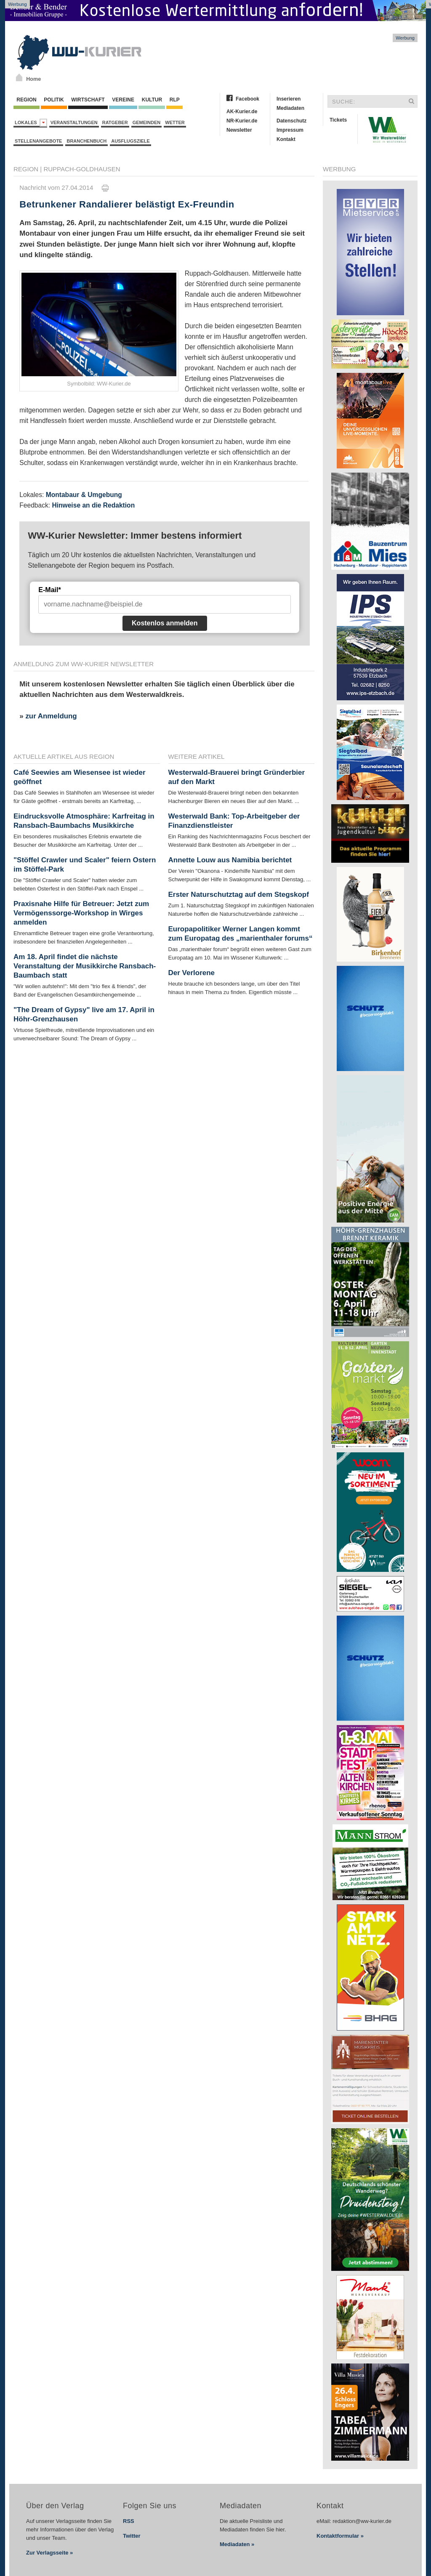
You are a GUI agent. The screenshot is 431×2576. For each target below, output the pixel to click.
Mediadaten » (237, 2544)
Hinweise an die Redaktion (93, 505)
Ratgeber (115, 122)
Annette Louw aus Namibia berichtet (230, 860)
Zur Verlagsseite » (49, 2552)
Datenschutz (291, 121)
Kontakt (286, 139)
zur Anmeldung (51, 716)
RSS (128, 2521)
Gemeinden (147, 122)
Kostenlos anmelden (164, 623)
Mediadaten (290, 108)
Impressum (290, 130)
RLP (174, 100)
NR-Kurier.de (241, 121)
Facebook (247, 99)
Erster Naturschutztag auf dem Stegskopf (238, 895)
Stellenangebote (38, 141)
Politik (54, 100)
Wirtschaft (88, 100)
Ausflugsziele (130, 141)
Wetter (174, 122)
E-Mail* (49, 589)
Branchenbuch (86, 141)
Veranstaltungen (74, 122)
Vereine (123, 100)
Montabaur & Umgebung (84, 494)
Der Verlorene (191, 973)
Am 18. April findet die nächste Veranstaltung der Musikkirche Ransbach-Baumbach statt (84, 966)
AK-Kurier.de (241, 111)
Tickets (338, 120)
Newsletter (239, 130)
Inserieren (289, 99)
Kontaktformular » (340, 2536)
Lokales (31, 123)
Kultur (151, 100)
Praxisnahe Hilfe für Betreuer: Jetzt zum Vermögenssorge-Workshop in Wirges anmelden (81, 913)
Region (26, 100)
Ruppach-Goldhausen (81, 169)
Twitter (132, 2536)
